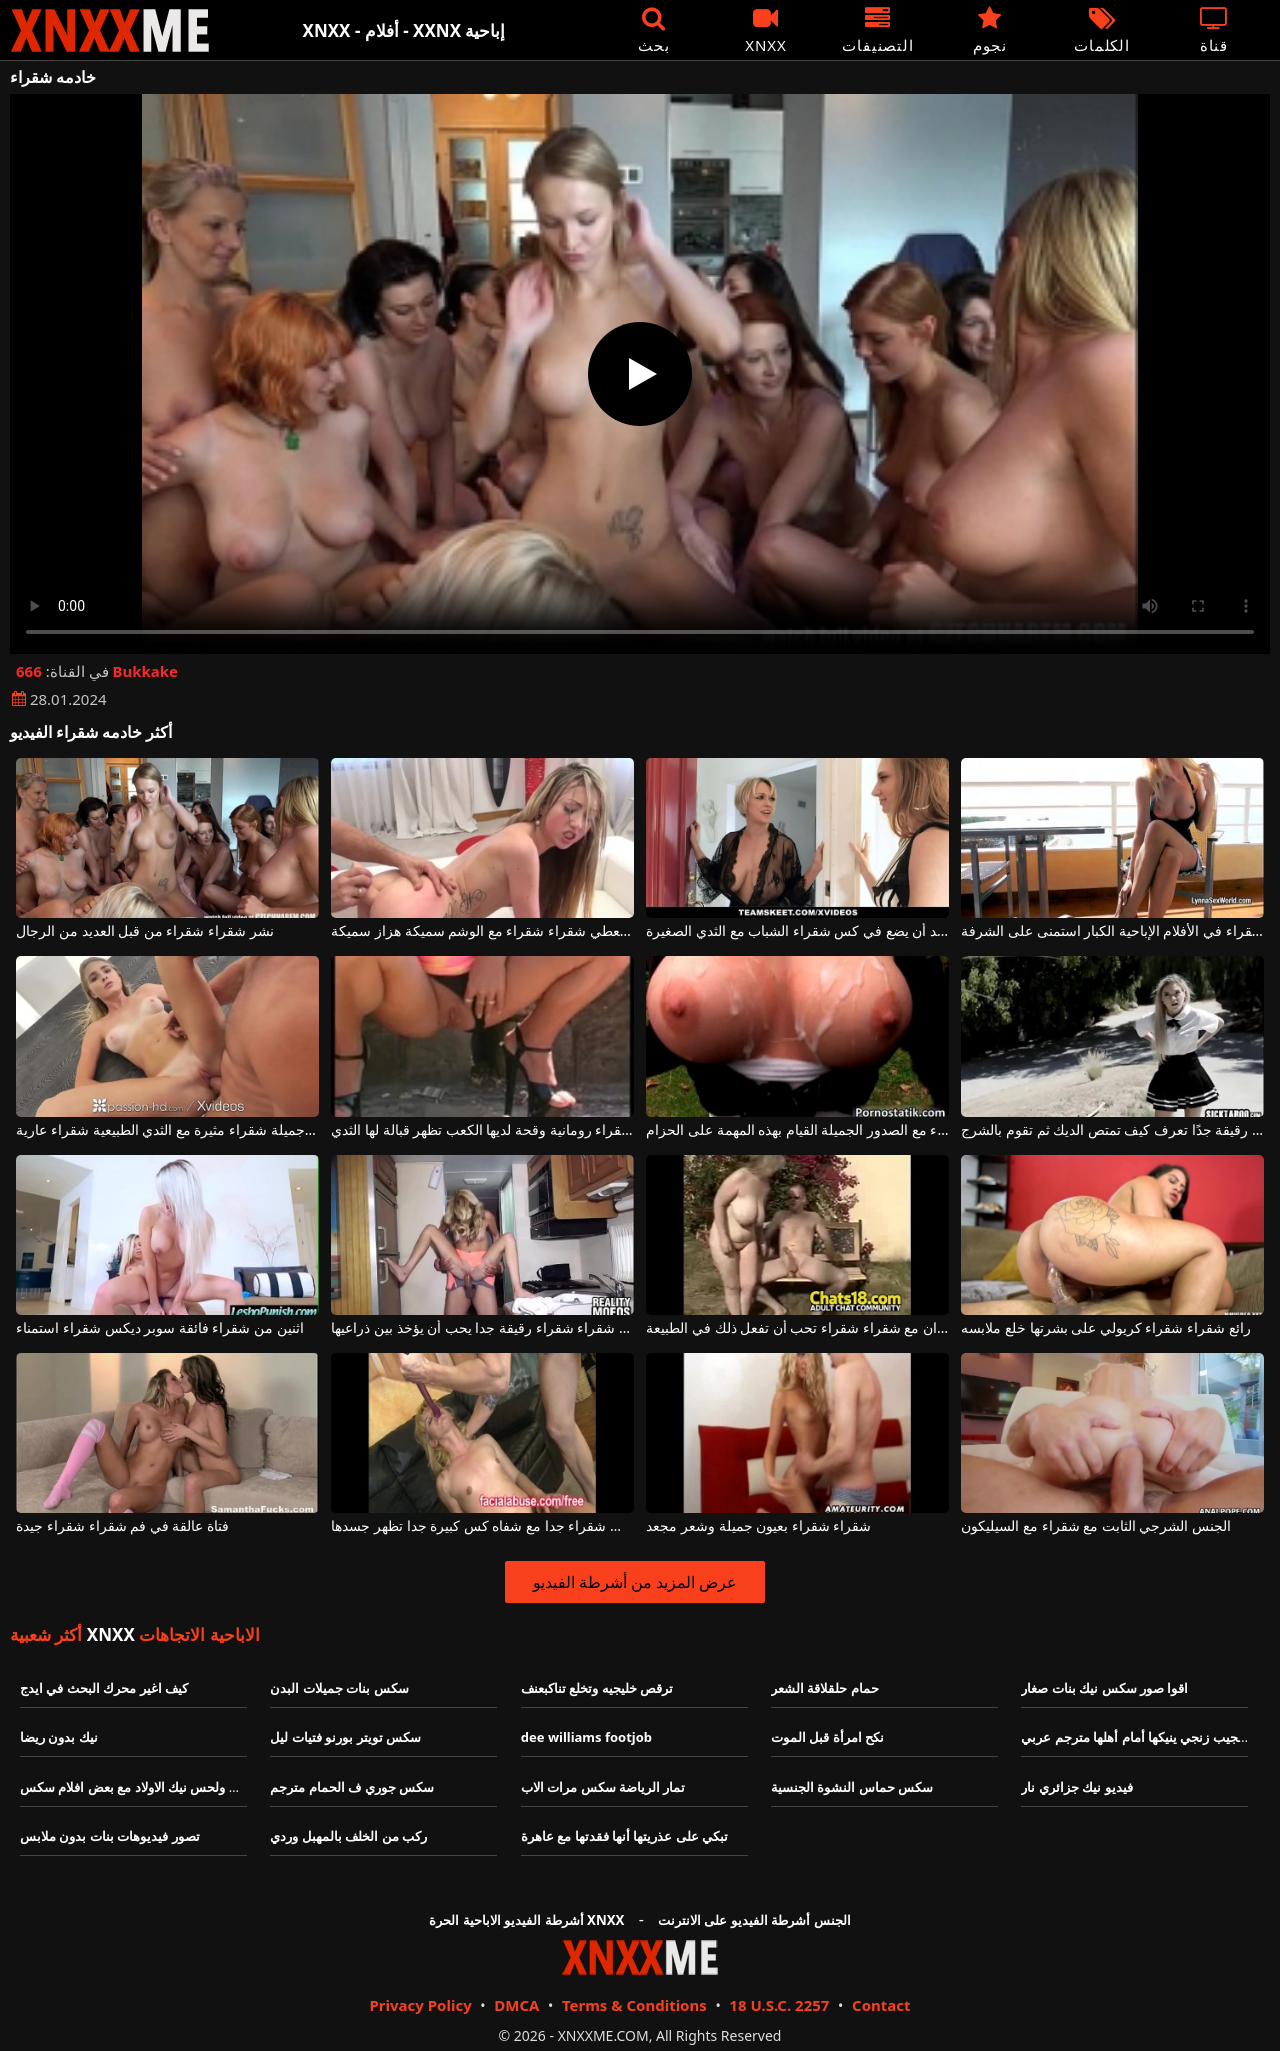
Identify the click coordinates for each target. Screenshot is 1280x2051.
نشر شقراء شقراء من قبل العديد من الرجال (144, 931)
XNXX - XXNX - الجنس (110, 30)
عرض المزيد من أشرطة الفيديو (635, 1582)
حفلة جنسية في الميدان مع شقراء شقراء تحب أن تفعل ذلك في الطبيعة (797, 1328)
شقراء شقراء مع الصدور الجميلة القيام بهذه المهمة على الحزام (797, 1130)
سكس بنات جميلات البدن (339, 1688)
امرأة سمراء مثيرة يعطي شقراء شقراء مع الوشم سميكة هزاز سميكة (482, 931)
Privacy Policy (420, 2005)
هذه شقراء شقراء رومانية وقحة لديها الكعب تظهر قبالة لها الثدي (482, 1130)
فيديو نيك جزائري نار (1076, 1787)
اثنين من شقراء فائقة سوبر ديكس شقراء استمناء (159, 1328)
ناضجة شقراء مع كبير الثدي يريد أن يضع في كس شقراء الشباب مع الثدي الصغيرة (797, 931)
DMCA (516, 2005)
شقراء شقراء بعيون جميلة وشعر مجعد (758, 1526)
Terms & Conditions (634, 2005)
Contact (881, 2005)
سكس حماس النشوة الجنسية (852, 1787)
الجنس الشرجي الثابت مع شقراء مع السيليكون (1096, 1526)
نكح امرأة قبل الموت (827, 1737)
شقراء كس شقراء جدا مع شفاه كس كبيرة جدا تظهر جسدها (482, 1526)
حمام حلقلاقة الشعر (825, 1688)
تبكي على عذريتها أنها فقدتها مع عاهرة (624, 1836)
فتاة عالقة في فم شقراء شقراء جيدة (122, 1526)
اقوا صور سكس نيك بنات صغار (1104, 1688)
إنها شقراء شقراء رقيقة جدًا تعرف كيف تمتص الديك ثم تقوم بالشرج (1112, 1130)
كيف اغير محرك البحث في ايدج (104, 1688)
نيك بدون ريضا (59, 1737)
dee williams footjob (586, 1737)
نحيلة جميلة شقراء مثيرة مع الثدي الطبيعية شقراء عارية (167, 1130)
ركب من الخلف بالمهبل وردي (348, 1836)
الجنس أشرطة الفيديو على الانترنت (754, 1920)
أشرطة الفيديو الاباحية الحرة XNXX (526, 1920)
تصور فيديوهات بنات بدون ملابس (110, 1836)
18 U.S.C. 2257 (779, 2005)
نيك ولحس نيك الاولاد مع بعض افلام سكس (134, 1787)
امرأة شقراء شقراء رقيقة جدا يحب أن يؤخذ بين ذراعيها (482, 1328)
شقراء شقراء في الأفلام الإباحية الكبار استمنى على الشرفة (1112, 931)
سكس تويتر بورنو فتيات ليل (345, 1737)
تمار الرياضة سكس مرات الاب (603, 1787)
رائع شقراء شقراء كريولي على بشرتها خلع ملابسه (1105, 1328)
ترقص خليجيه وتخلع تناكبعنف (597, 1688)
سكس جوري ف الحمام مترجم (352, 1787)
